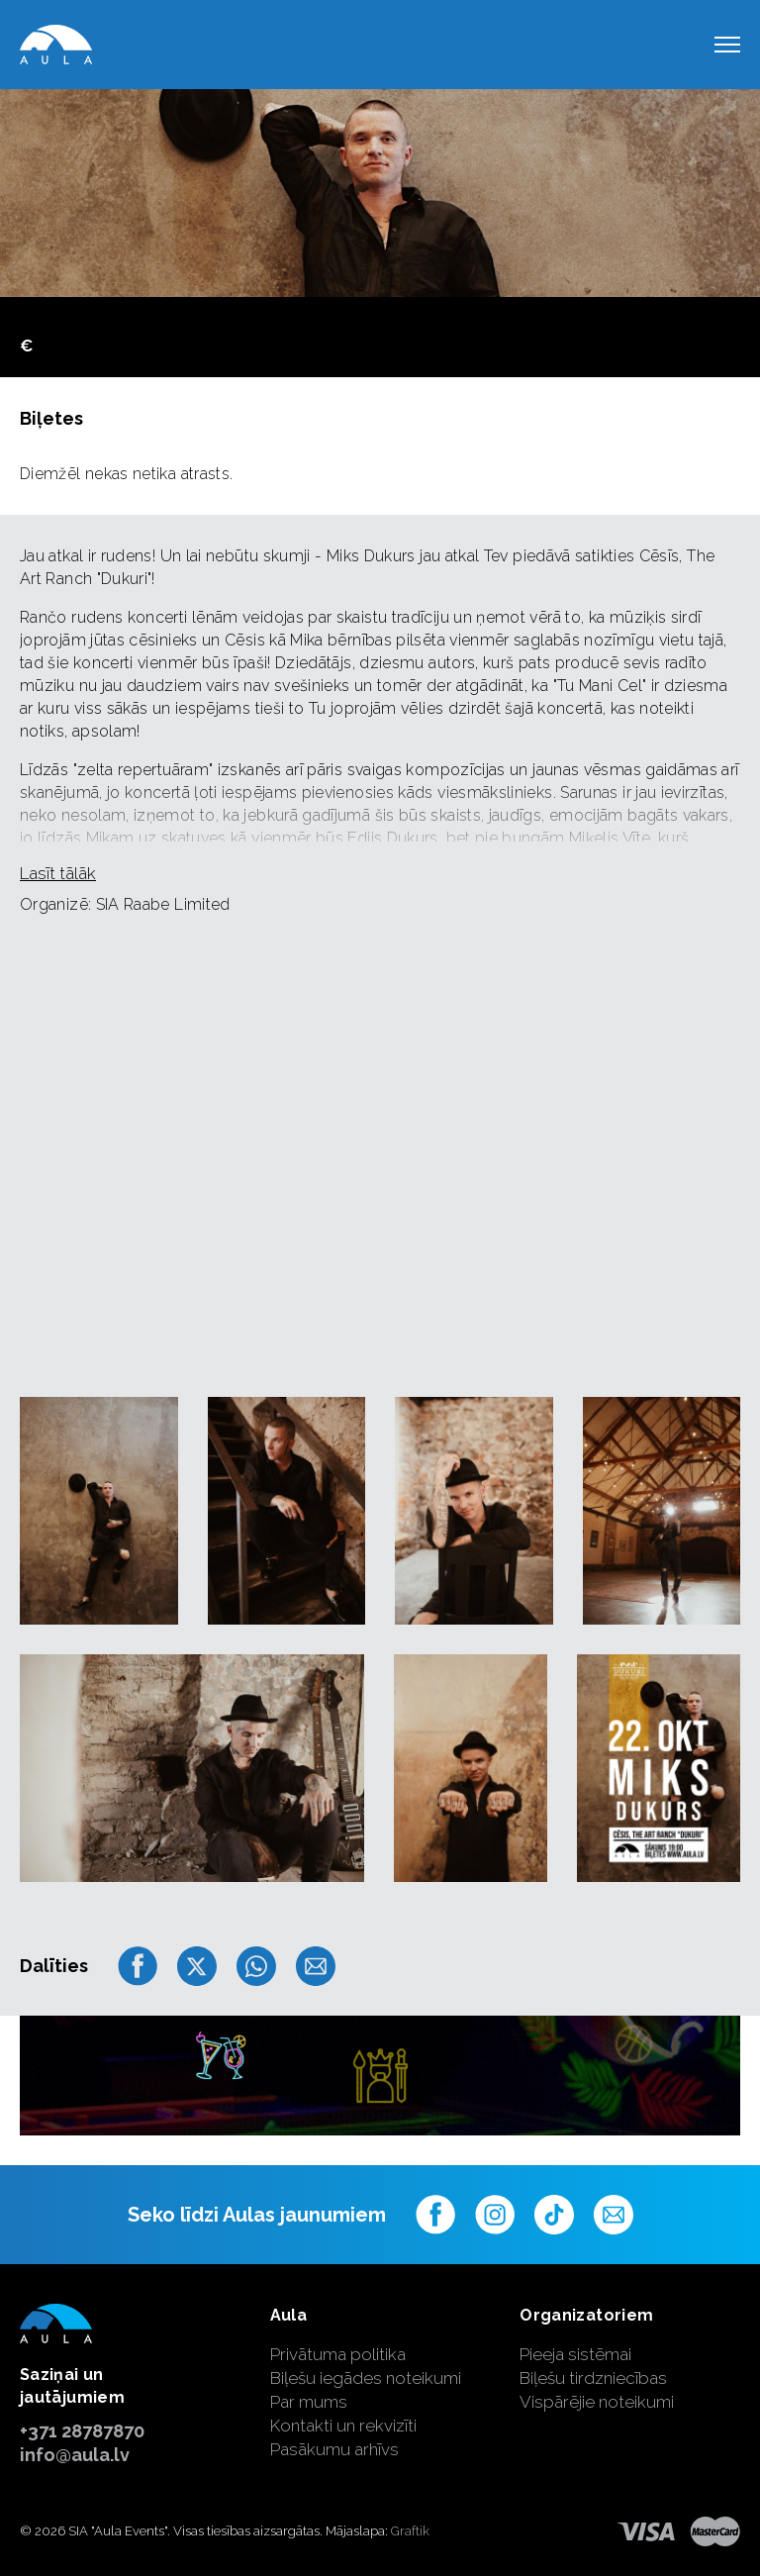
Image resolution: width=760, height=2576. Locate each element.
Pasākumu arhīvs (334, 2449)
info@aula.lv (75, 2454)
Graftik (410, 2531)
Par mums (308, 2402)
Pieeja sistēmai (575, 2354)
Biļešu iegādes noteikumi (365, 2378)
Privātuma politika (338, 2354)
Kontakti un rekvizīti (343, 2425)
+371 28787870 (82, 2431)
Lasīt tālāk (58, 873)
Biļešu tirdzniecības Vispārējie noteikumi (597, 2390)
